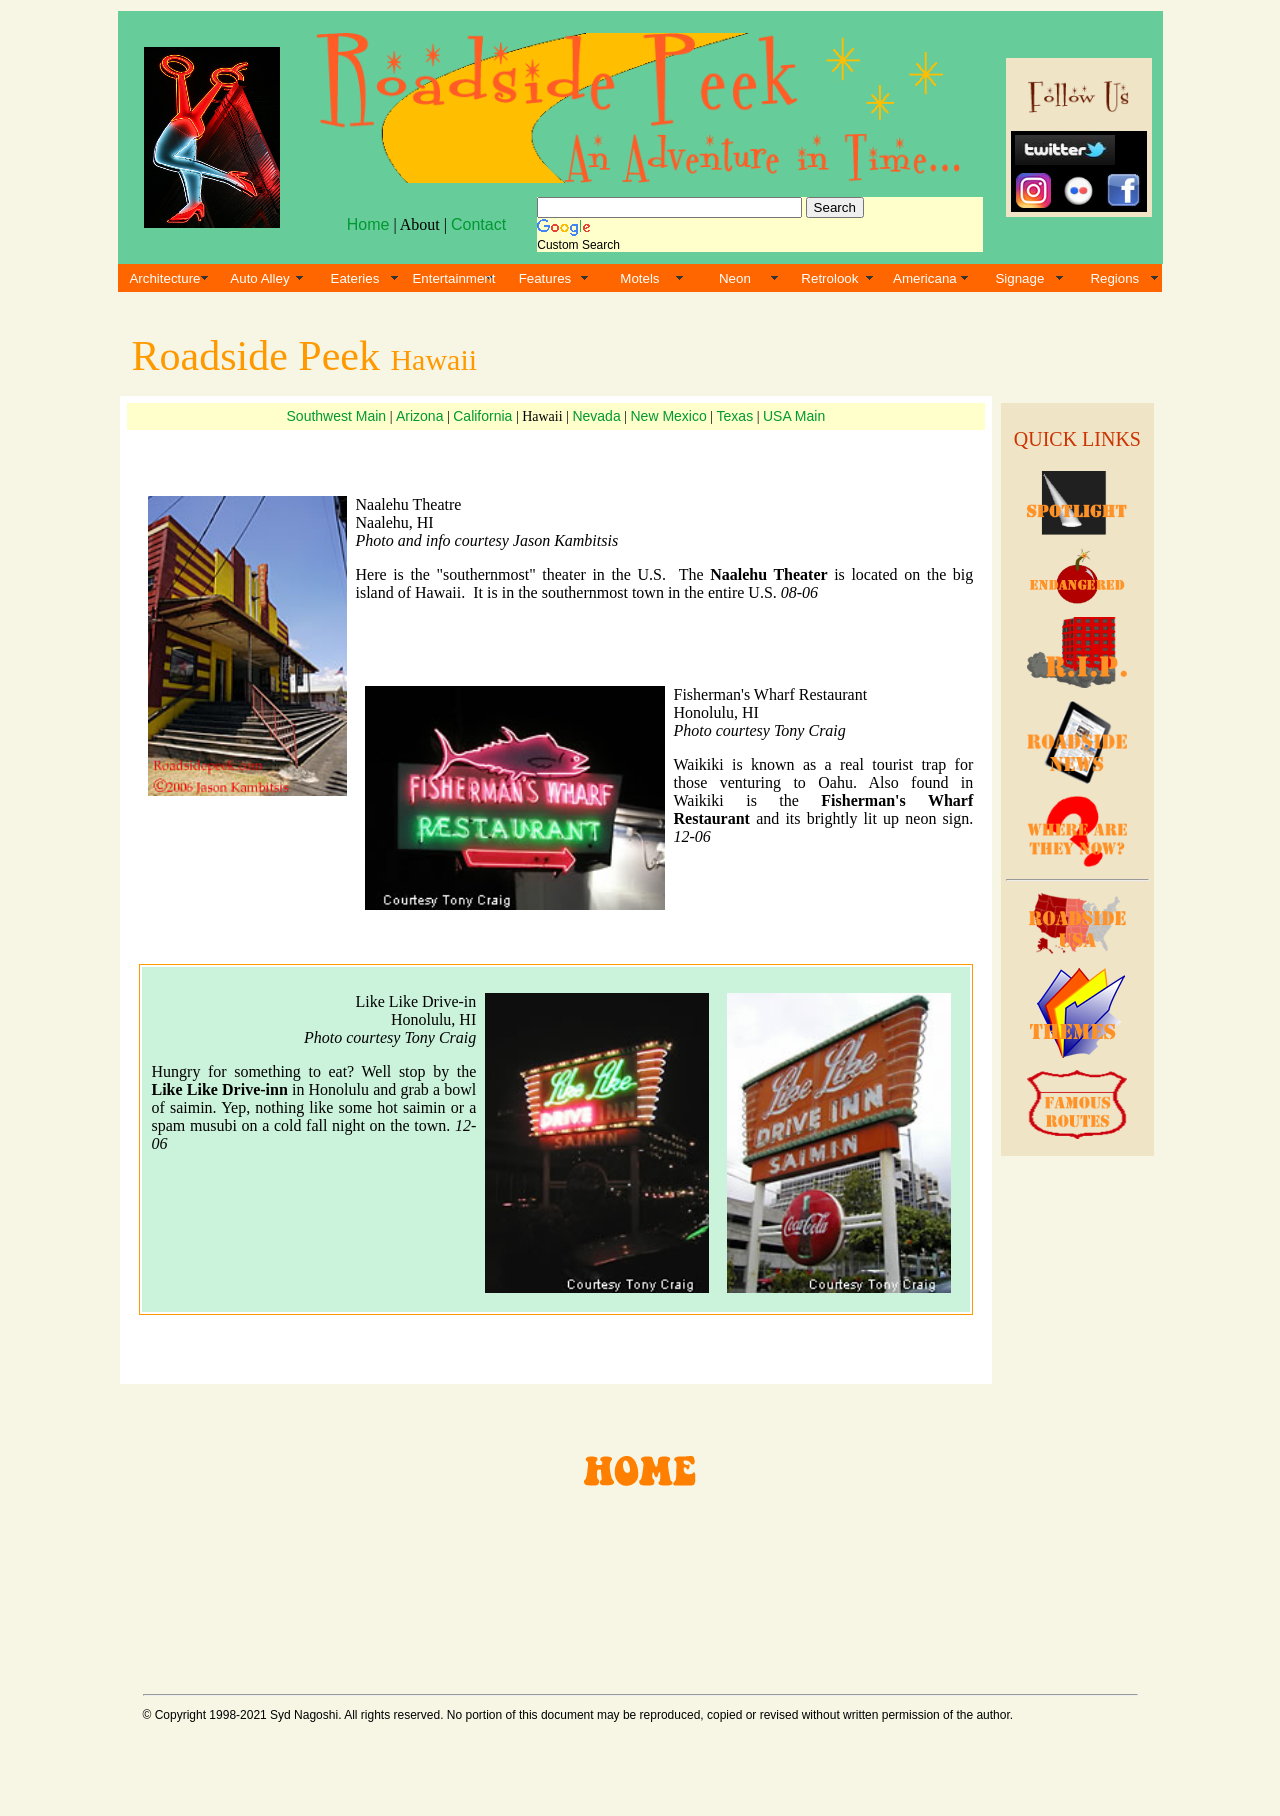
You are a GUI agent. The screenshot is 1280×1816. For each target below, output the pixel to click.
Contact (478, 224)
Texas (735, 416)
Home (368, 224)
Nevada (596, 416)
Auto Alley (259, 278)
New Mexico (669, 416)
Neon (735, 278)
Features (545, 278)
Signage (1019, 278)
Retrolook (829, 278)
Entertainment (453, 278)
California (482, 416)
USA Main (794, 416)
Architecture (164, 278)
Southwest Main (337, 416)
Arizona (419, 416)
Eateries (355, 278)
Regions (1114, 278)
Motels (639, 278)
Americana (925, 278)
